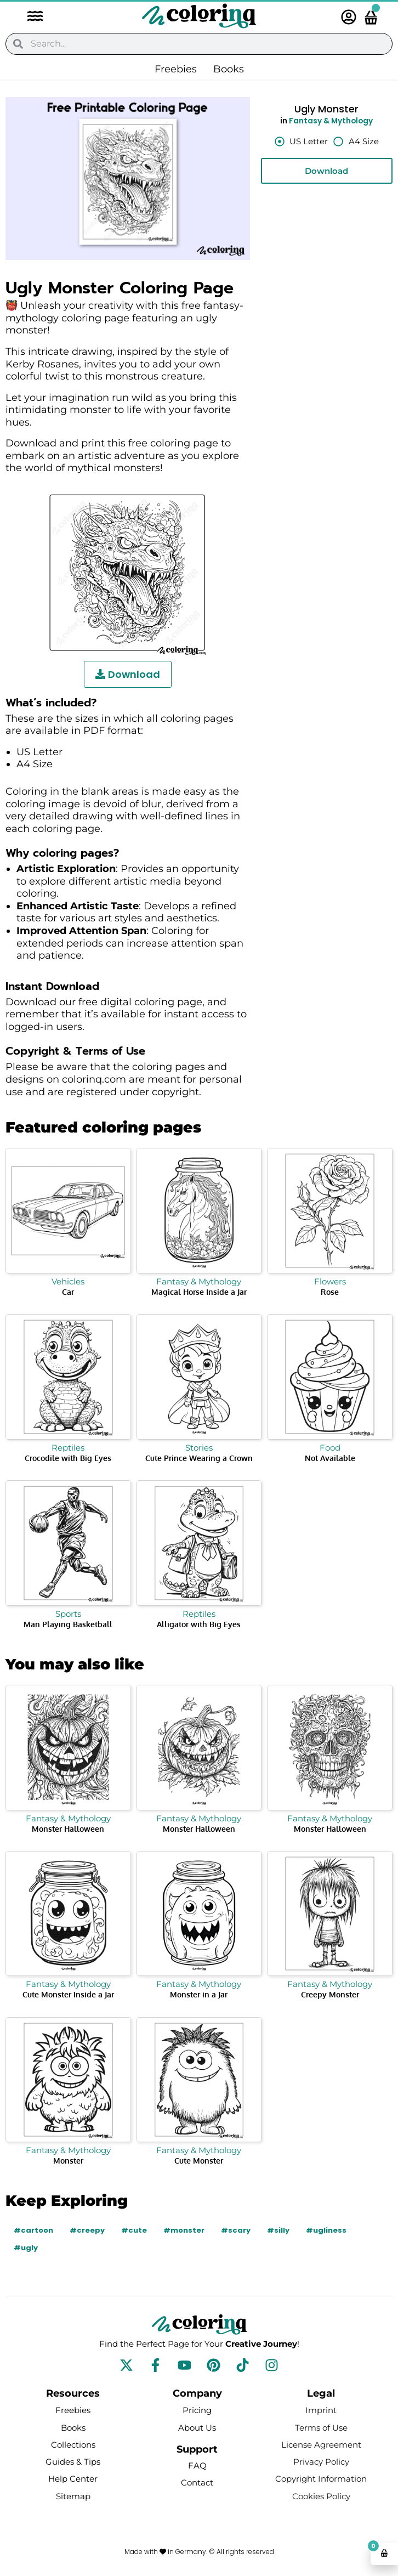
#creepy (87, 2230)
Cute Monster (198, 2160)
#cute (134, 2230)
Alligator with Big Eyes (199, 1624)
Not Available (330, 1458)
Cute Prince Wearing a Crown (199, 1458)
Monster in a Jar (199, 1994)
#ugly (26, 2248)
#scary (236, 2230)
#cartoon (33, 2230)
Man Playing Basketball (68, 1624)
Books (228, 69)
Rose (330, 1292)
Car (68, 1292)
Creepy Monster (330, 1994)
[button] (29, 17)
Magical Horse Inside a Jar (199, 1292)
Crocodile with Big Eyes (68, 1458)
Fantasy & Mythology (331, 121)
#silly (278, 2230)
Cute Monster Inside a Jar (68, 1994)
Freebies (176, 69)
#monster (183, 2230)
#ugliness (326, 2230)
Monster (68, 2160)
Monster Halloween (68, 1828)
